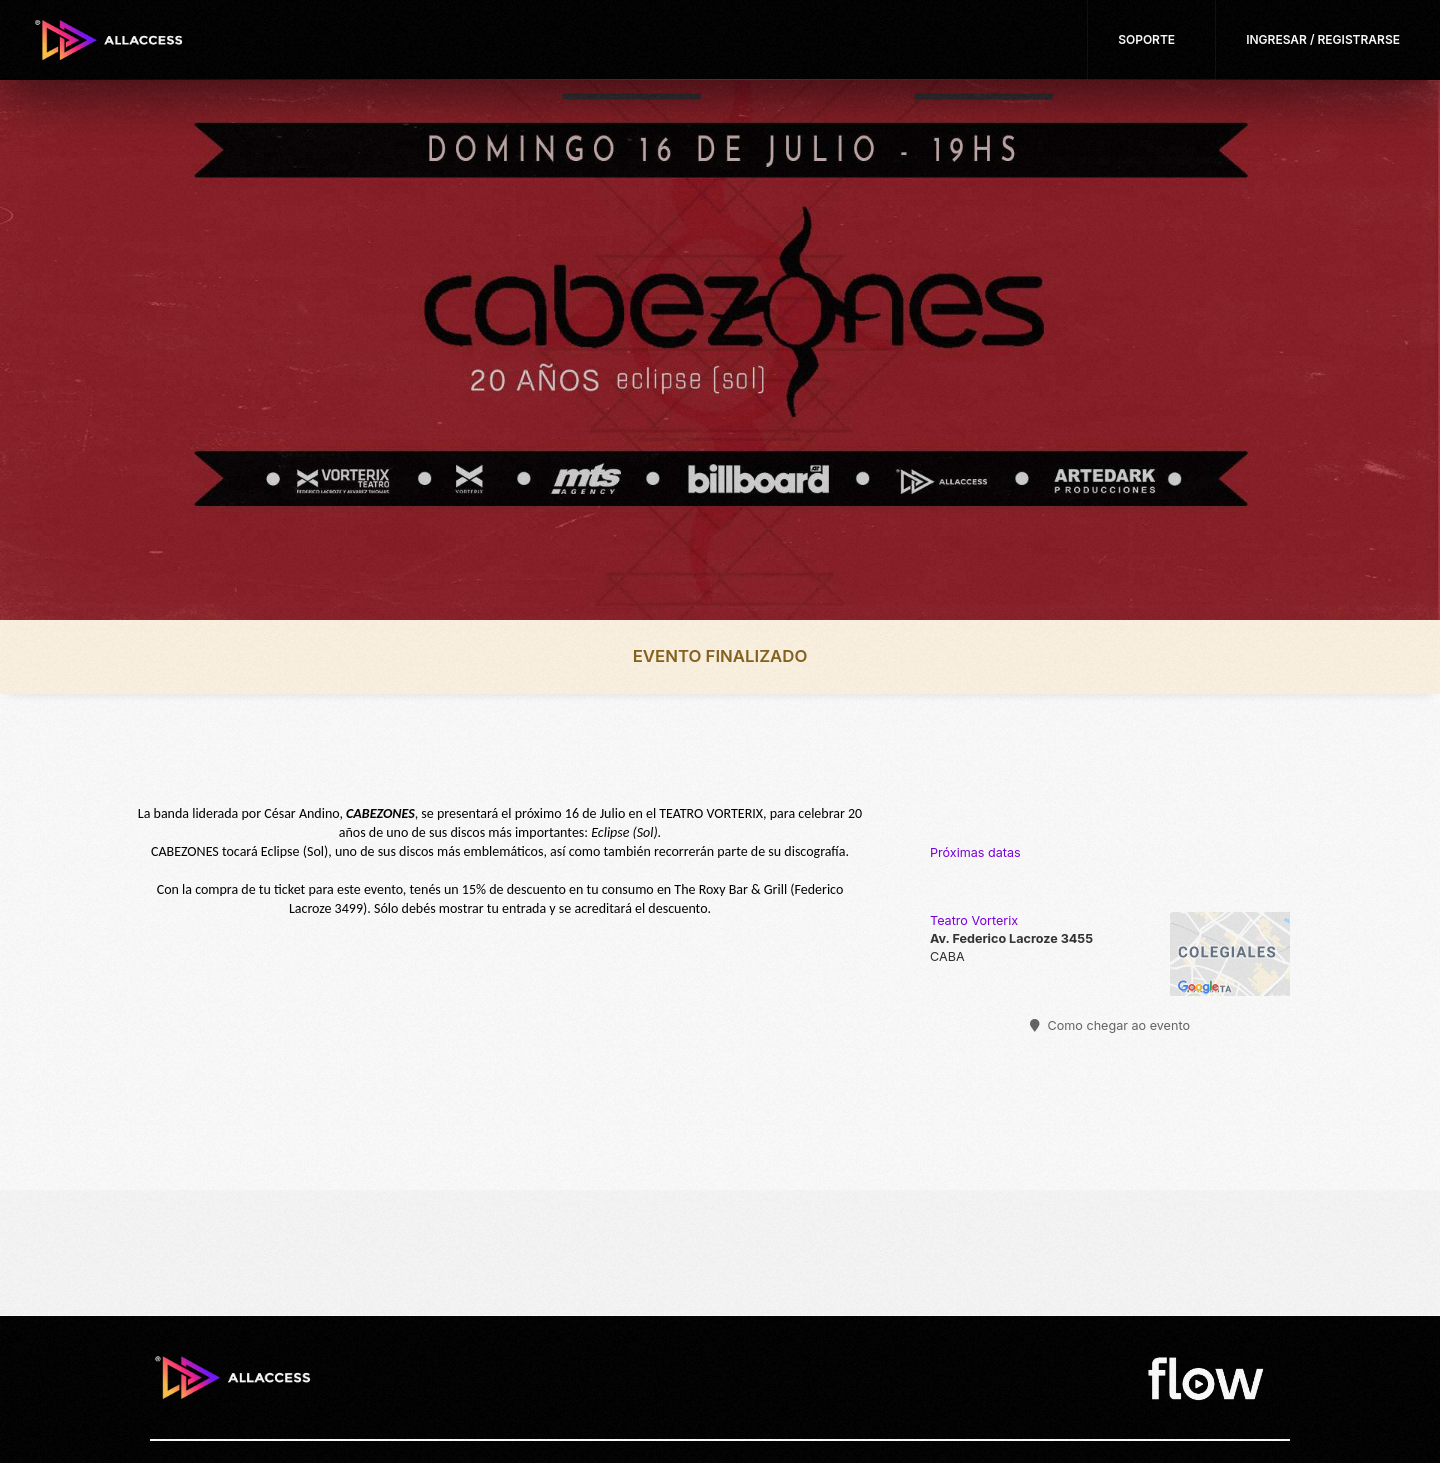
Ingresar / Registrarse (1323, 39)
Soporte (1146, 39)
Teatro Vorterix (974, 920)
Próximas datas (975, 852)
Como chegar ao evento (1110, 1025)
